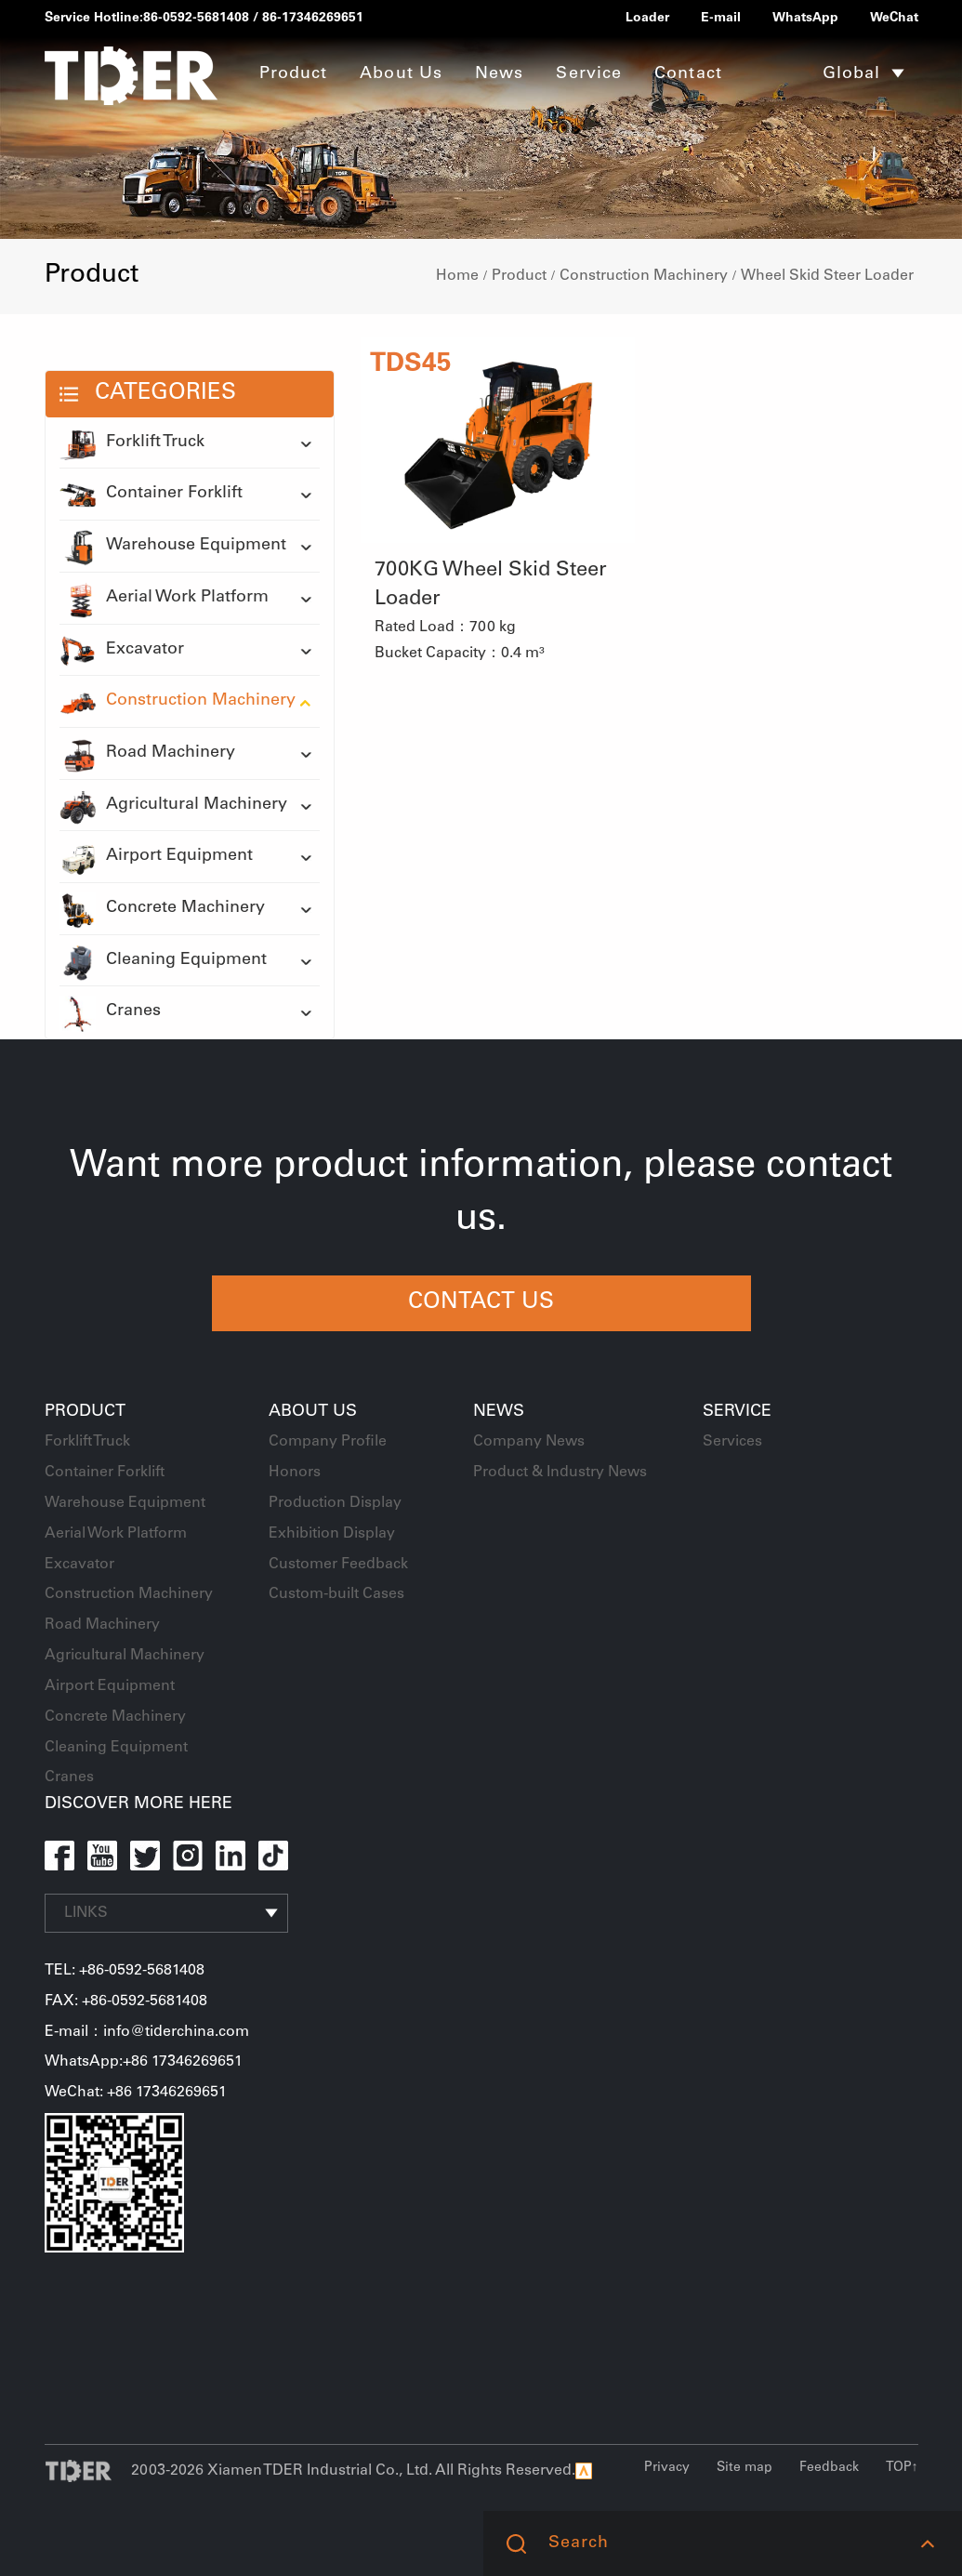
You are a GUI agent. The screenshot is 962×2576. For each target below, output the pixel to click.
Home (457, 276)
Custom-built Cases (336, 1594)
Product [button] (293, 74)
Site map (744, 2468)
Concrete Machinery (162, 909)
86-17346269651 (312, 18)
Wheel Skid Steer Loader (827, 276)
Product (519, 276)
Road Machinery (147, 754)
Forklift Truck (131, 443)
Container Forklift (151, 495)
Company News (529, 1441)
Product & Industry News (560, 1472)
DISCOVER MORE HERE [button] (138, 1804)
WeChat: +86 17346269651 (136, 2092)
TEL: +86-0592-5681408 (124, 1970)
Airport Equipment (156, 857)
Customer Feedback (338, 1564)
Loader (647, 18)
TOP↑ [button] (902, 2468)
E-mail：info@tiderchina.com (147, 2032)
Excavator (121, 651)
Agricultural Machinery (173, 806)
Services (732, 1441)
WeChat (894, 18)
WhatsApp (805, 18)
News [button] (499, 74)
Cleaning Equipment (163, 961)
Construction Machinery (644, 276)
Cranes (110, 1012)
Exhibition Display (332, 1533)
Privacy (667, 2468)
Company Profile (328, 1441)
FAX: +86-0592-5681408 (126, 2001)
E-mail (721, 18)
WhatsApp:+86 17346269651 (144, 2061)
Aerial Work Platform (164, 599)
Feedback (829, 2468)
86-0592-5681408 (196, 18)
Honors (295, 1472)
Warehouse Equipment (172, 547)
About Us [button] (401, 74)
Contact (688, 74)
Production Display (335, 1503)
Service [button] (589, 74)
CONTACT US (481, 1303)
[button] (927, 2543)
